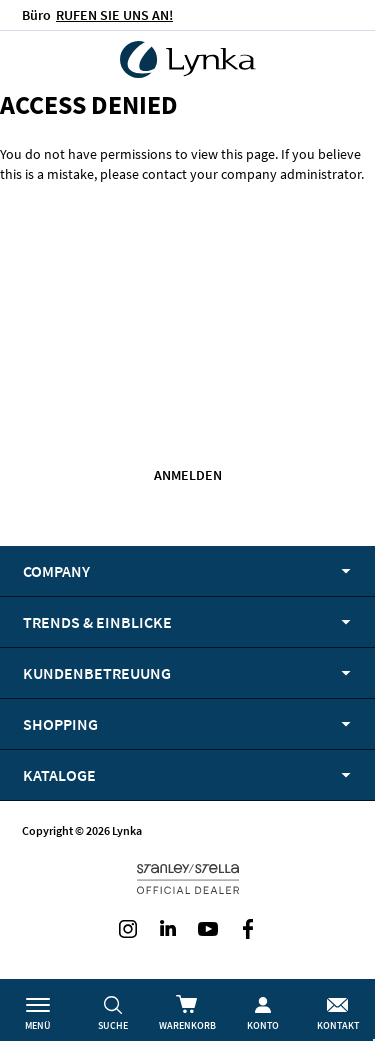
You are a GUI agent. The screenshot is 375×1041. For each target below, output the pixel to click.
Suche (113, 1025)
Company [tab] (56, 571)
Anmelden (188, 475)
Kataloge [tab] (59, 775)
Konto (263, 1025)
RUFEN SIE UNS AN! (114, 15)
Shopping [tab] (60, 724)
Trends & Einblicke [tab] (97, 622)
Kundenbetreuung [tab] (97, 673)
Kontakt (338, 1025)
